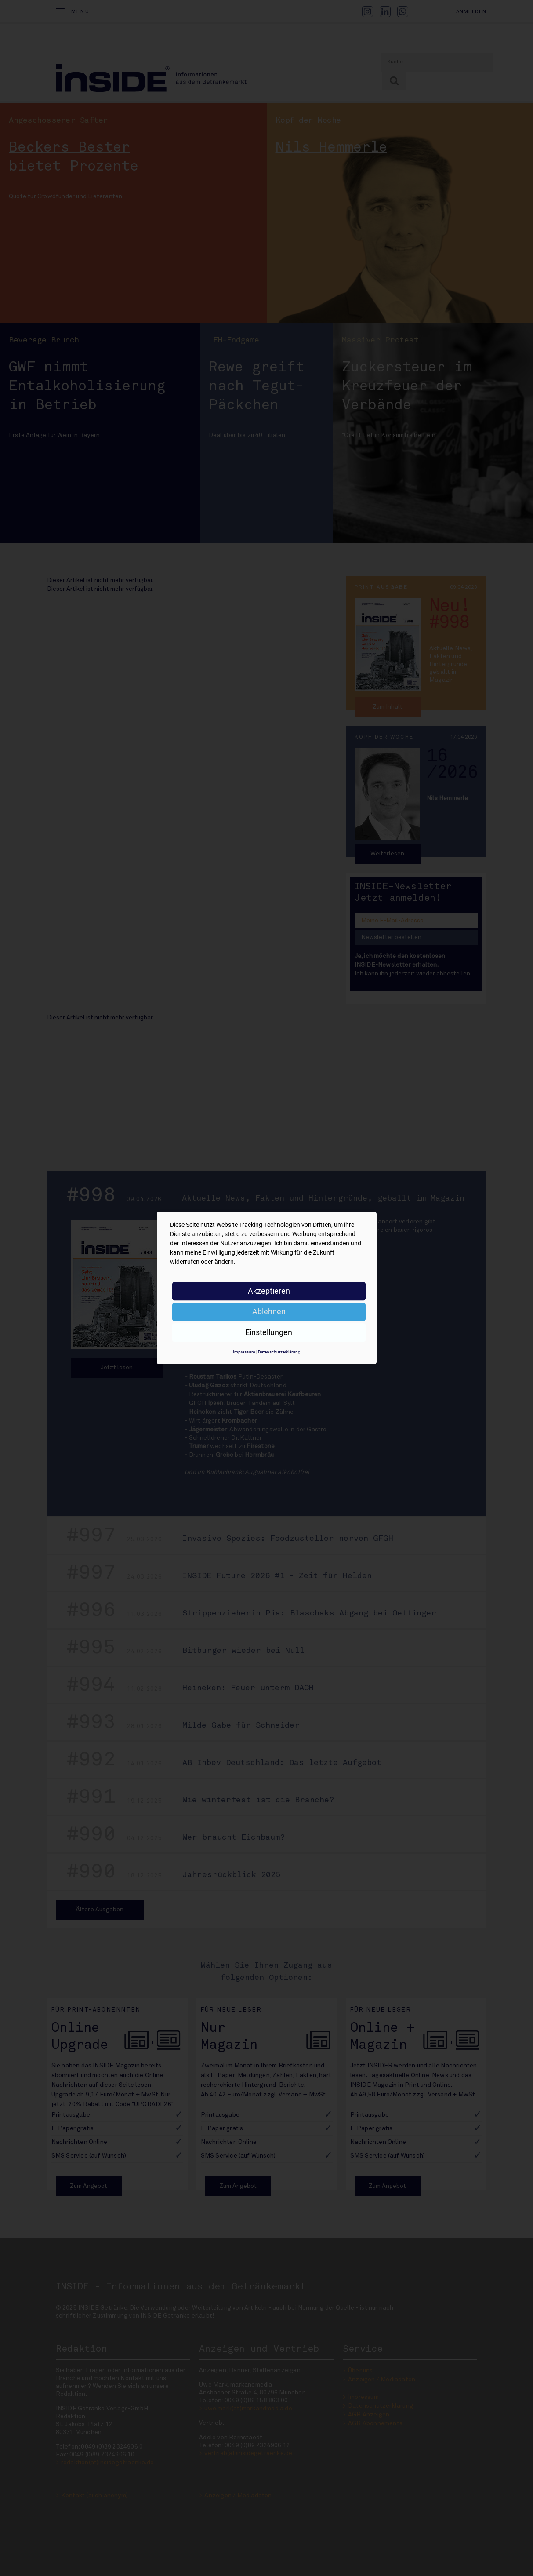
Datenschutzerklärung (279, 1352)
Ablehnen (269, 1311)
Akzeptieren (269, 1290)
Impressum (244, 1352)
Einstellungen (268, 1332)
